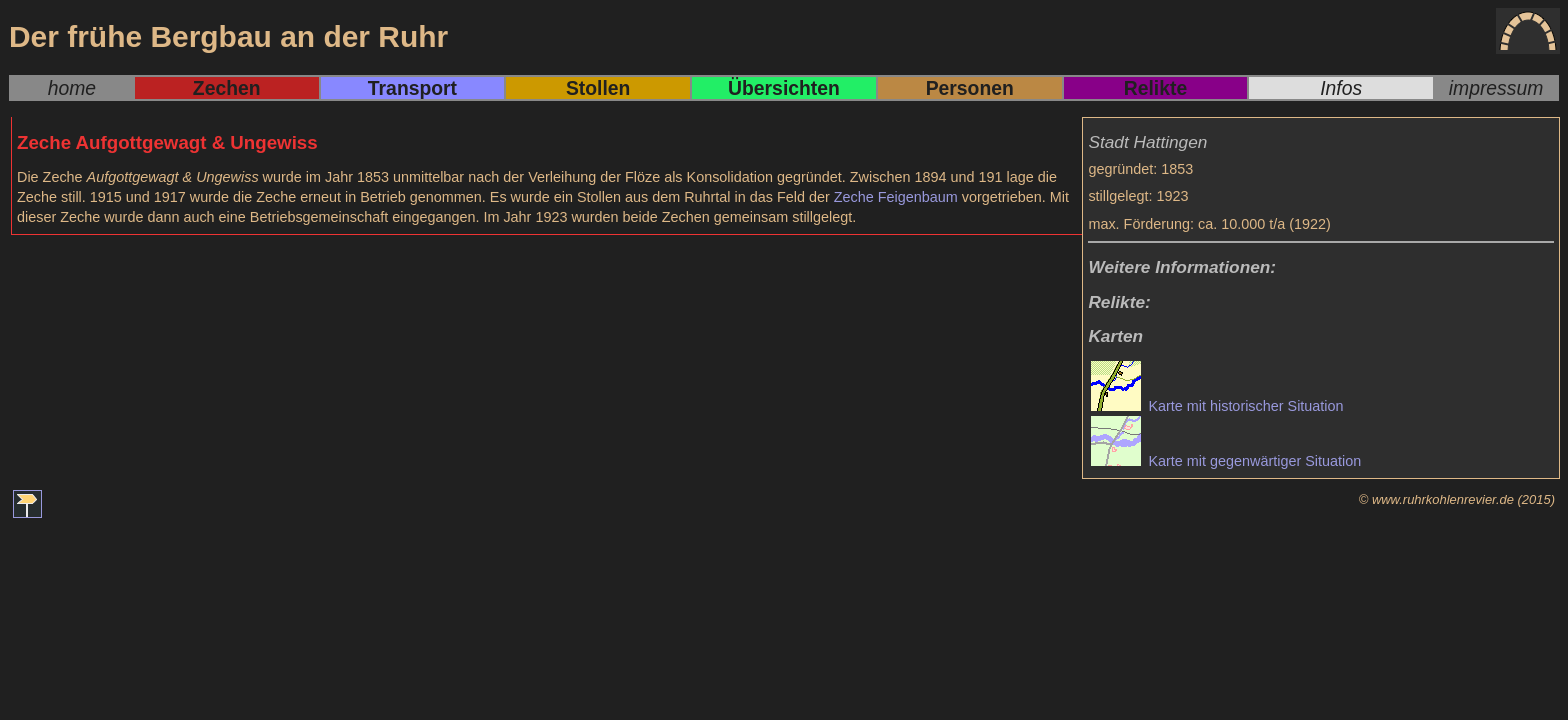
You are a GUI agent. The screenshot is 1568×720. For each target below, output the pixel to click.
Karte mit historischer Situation (1217, 406)
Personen (970, 88)
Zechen (227, 88)
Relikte (1155, 88)
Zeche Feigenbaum (896, 197)
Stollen (598, 88)
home (72, 88)
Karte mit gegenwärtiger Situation (1226, 461)
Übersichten (784, 88)
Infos (1341, 88)
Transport (412, 88)
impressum (1496, 88)
